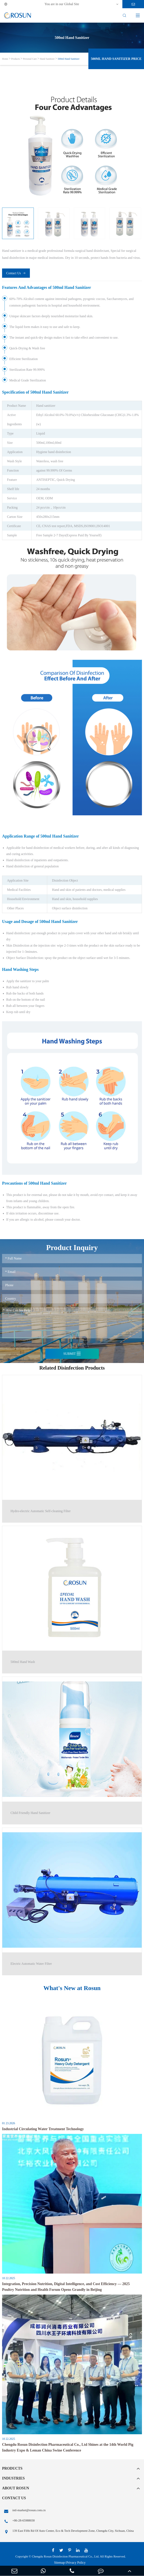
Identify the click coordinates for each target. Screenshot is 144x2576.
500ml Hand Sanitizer (68, 58)
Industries (13, 2478)
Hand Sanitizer (47, 58)
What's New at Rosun (72, 1988)
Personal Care (30, 58)
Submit (72, 1353)
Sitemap (59, 2562)
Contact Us (16, 273)
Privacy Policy (76, 2562)
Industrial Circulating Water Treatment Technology (43, 2129)
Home (5, 58)
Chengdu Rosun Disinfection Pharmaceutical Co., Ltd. (65, 2556)
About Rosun (15, 2488)
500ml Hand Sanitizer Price (116, 58)
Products (15, 58)
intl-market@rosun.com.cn (24, 2511)
